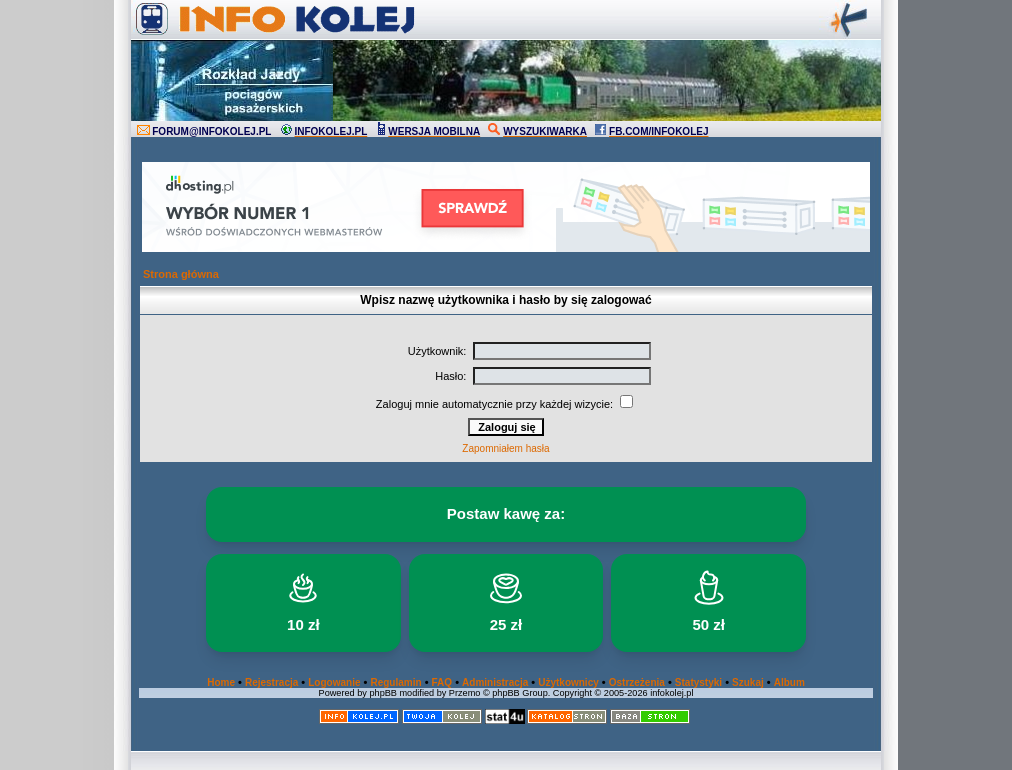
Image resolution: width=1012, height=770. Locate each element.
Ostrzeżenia (637, 682)
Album (789, 682)
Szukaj (748, 682)
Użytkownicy (568, 682)
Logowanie (334, 682)
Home (221, 682)
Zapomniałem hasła (505, 448)
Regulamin (395, 682)
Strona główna (181, 274)
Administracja (495, 682)
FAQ (442, 682)
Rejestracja (271, 682)
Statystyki (698, 682)
